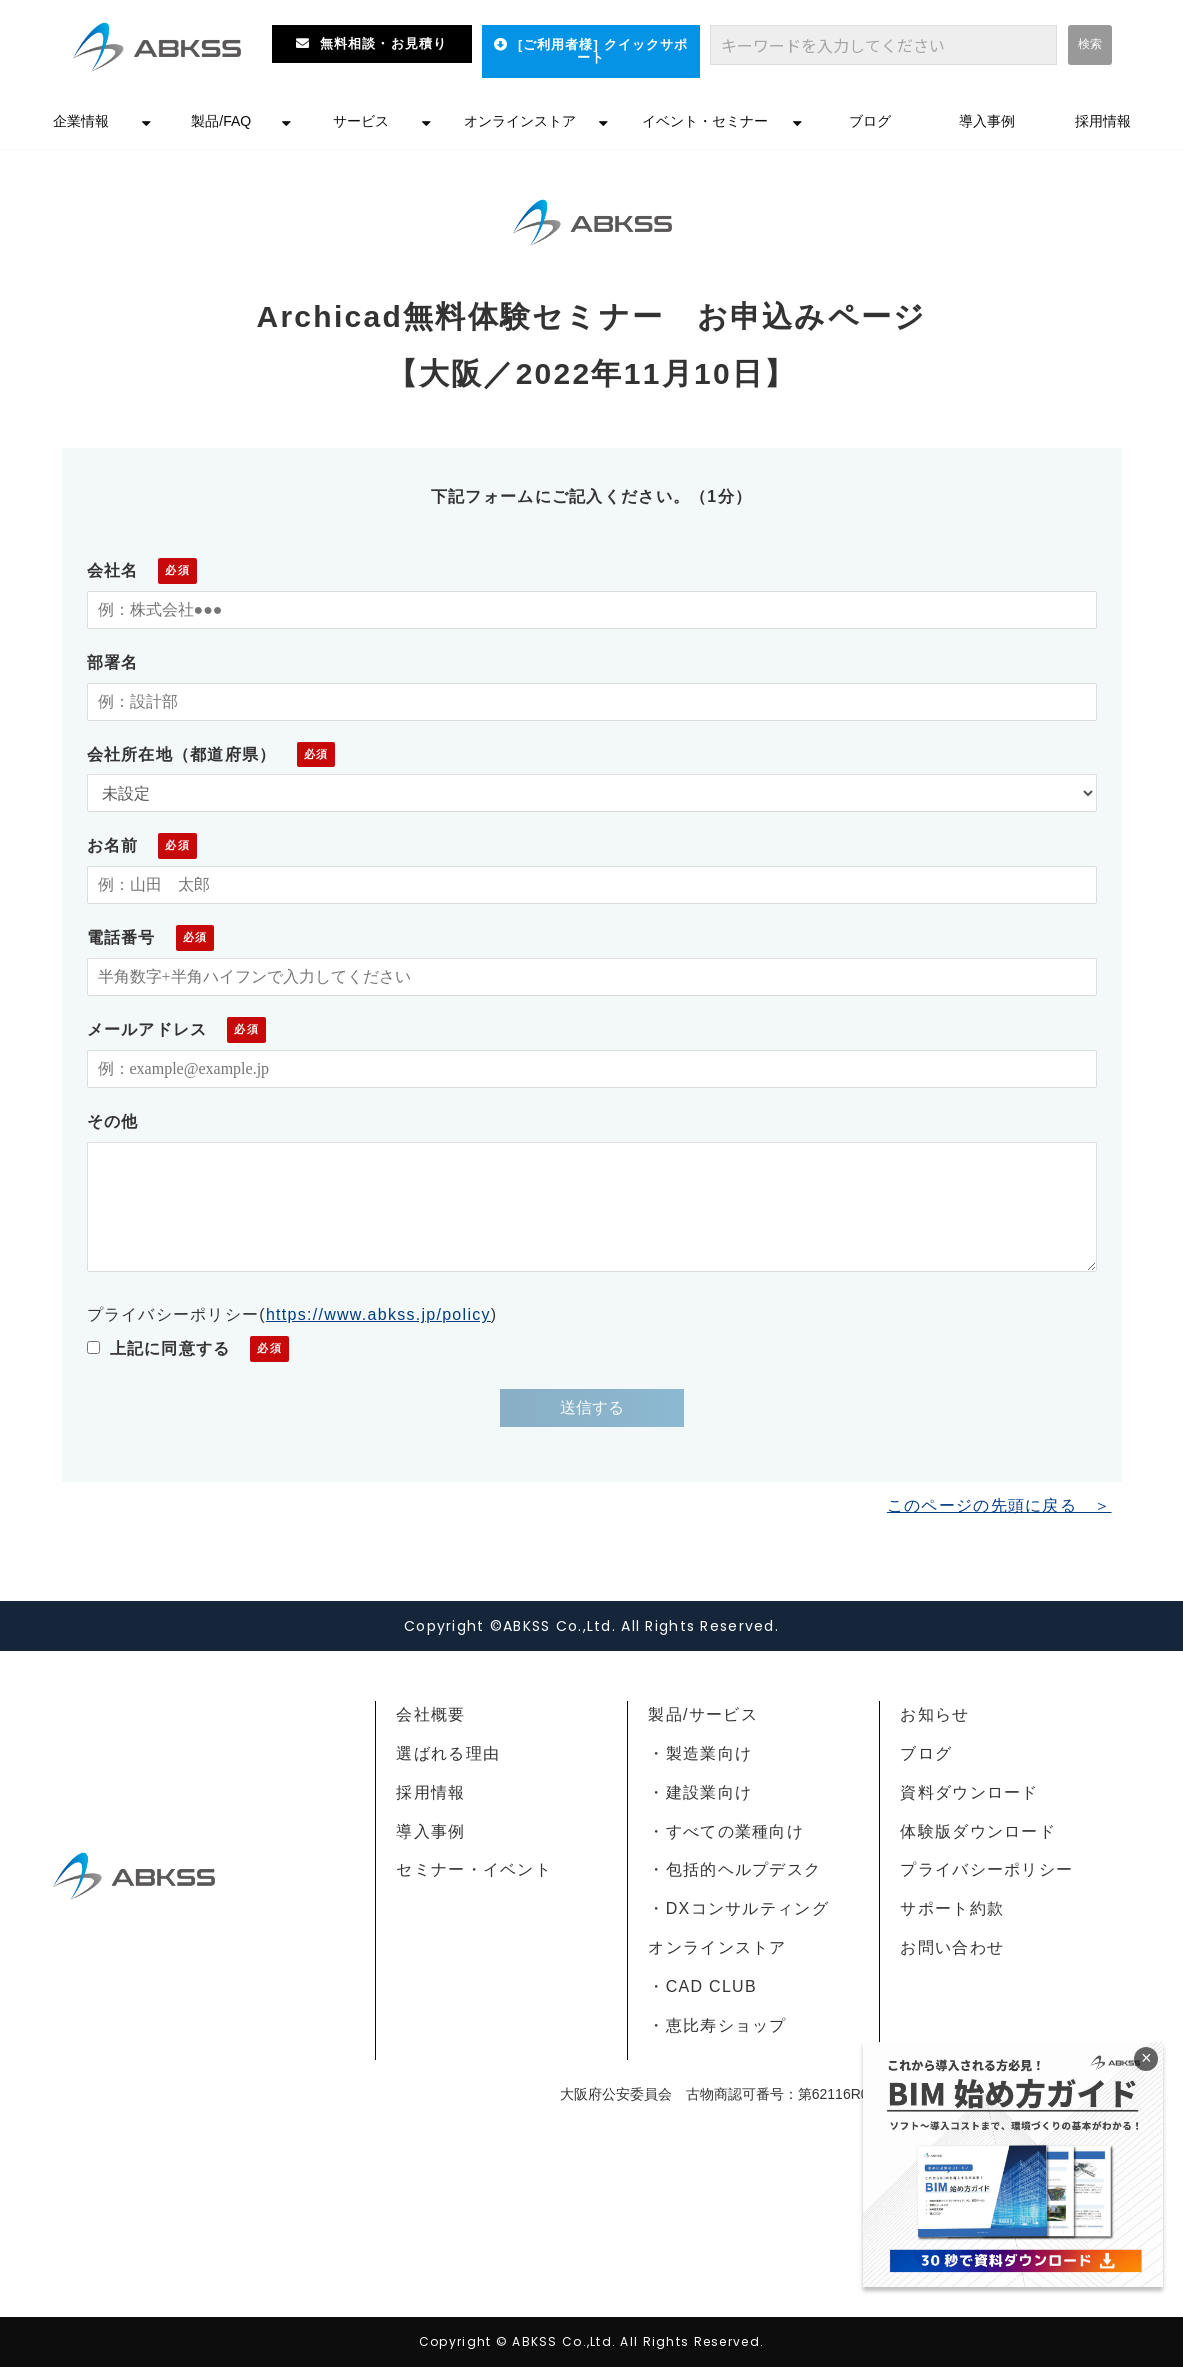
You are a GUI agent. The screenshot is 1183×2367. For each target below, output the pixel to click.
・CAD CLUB (702, 1986)
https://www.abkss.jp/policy (378, 1314)
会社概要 (430, 1714)
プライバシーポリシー (986, 1869)
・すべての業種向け (726, 1831)
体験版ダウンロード (978, 1831)
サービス (361, 121)
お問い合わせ (952, 1947)
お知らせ (934, 1714)
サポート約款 (952, 1908)
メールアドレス (147, 1029)
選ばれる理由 (448, 1753)
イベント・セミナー (705, 121)
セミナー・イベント (474, 1869)
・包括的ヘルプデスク (734, 1869)
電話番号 (121, 937)
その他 (113, 1121)
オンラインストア (520, 121)
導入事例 (987, 121)
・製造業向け (700, 1753)
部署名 (113, 662)
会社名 (113, 570)
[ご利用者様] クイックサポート (603, 51)
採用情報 (1103, 121)
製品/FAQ (221, 121)
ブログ (870, 121)
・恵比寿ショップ (717, 2025)
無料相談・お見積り (383, 43)
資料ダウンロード (969, 1792)
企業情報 (81, 121)
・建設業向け (700, 1792)
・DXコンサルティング (738, 1908)
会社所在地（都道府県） (182, 754)
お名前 (113, 845)
